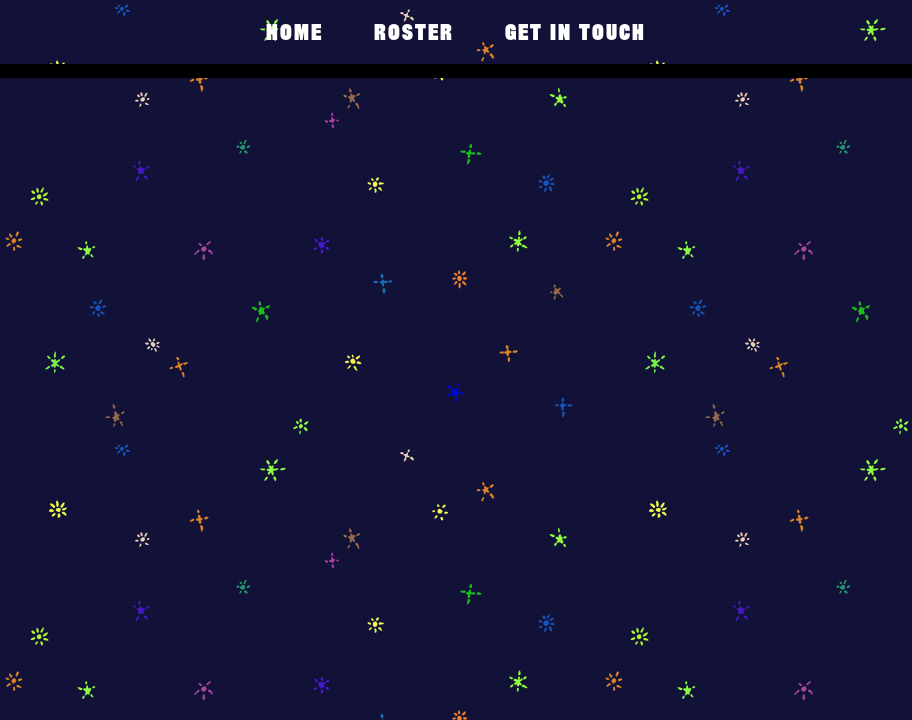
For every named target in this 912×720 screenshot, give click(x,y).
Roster (414, 31)
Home (294, 31)
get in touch (575, 31)
